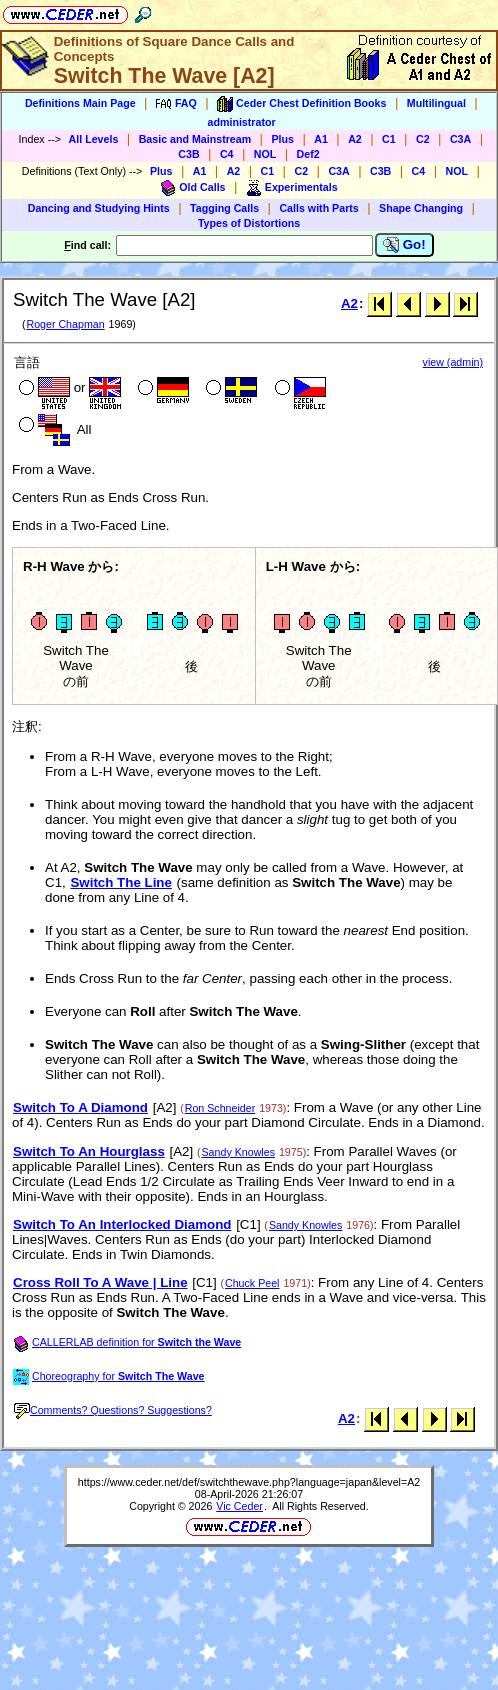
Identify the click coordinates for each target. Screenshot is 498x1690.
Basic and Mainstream (195, 139)
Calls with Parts (318, 208)
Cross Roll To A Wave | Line (100, 1282)
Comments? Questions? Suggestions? (113, 1410)
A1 (321, 139)
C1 (389, 139)
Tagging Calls (224, 208)
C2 (423, 139)
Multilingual (436, 103)
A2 (355, 139)
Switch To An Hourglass (89, 1151)
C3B (188, 154)
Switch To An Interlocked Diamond (122, 1224)
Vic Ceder (239, 1506)
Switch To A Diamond (80, 1107)
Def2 (308, 154)
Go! (404, 245)
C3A (460, 139)
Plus (282, 139)
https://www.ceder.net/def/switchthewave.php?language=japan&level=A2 (249, 1482)
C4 (227, 154)
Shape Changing (421, 208)
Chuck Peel (252, 1283)
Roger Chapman (65, 324)
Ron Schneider (220, 1108)
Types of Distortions (249, 223)
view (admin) (453, 362)
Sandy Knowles (238, 1152)
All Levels (94, 139)
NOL (265, 154)
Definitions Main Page (80, 103)
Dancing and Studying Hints (99, 208)
